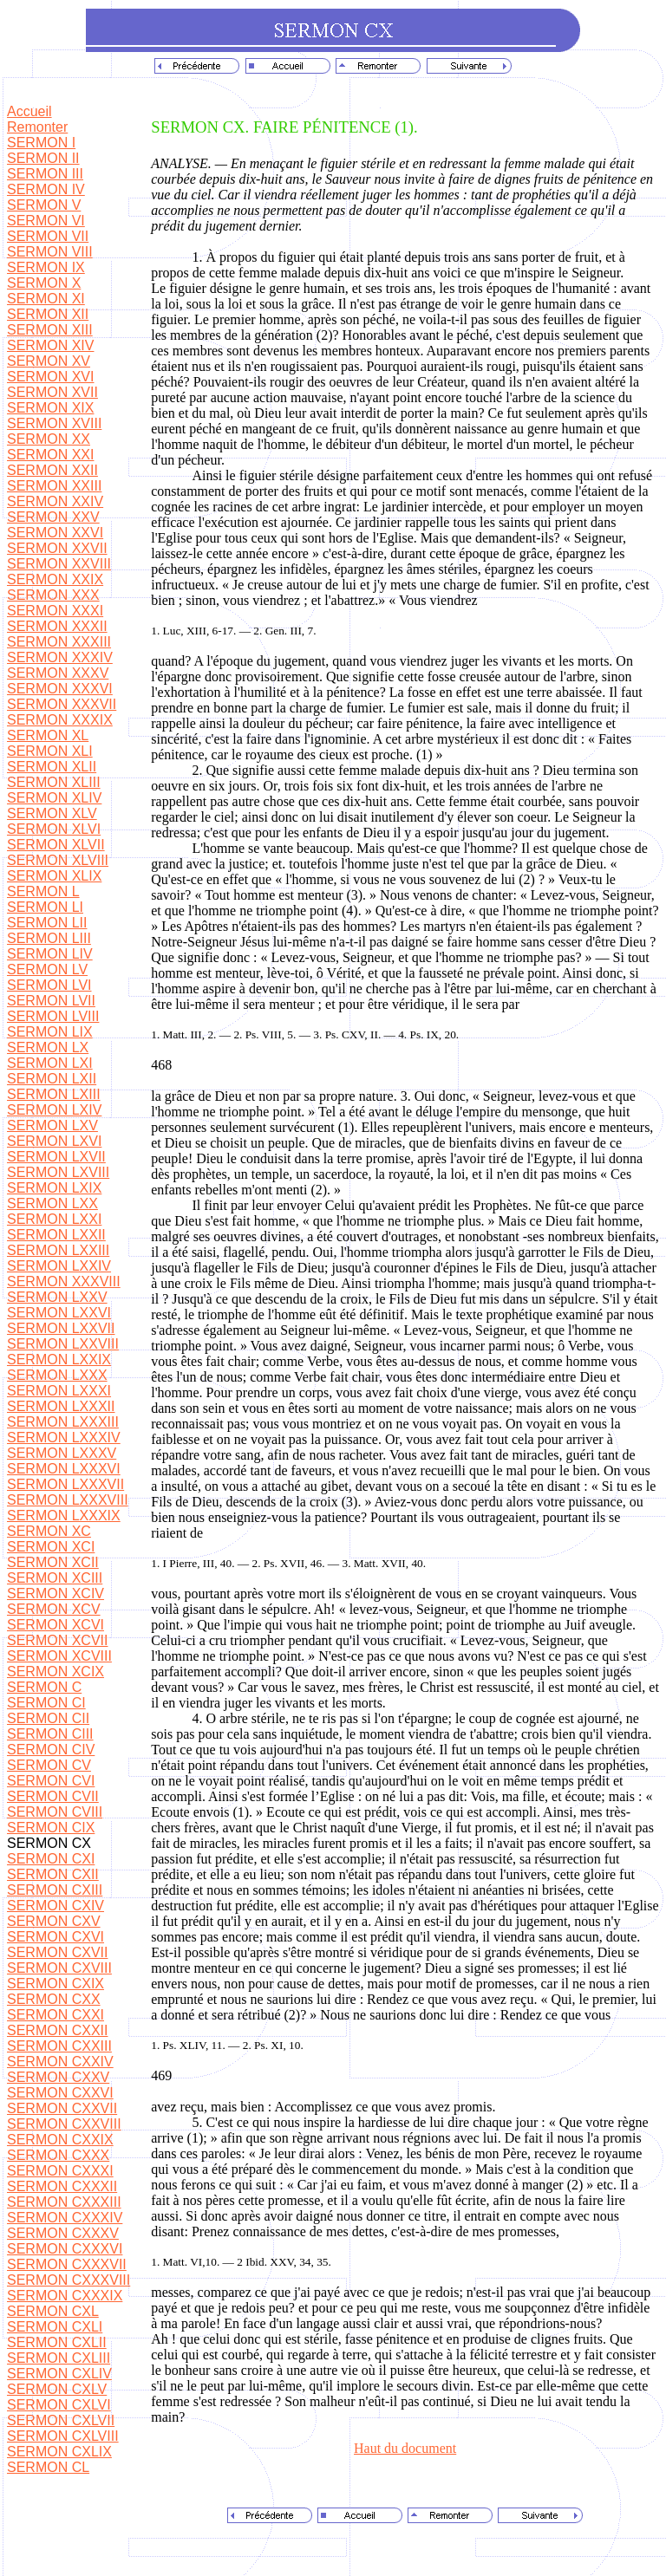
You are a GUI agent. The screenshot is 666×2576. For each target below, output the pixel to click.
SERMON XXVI (55, 532)
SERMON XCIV (55, 1593)
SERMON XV (48, 361)
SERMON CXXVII (62, 2108)
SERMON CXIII (54, 1890)
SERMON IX (46, 267)
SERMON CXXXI (60, 2170)
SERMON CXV (54, 1921)
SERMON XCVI (55, 1624)
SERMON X (44, 283)
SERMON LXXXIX (64, 1515)
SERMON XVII (52, 392)
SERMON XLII (51, 766)
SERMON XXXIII (59, 641)
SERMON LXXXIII (63, 1422)
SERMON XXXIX (60, 719)
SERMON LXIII (54, 1094)
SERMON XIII (50, 329)
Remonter (37, 127)
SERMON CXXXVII (67, 2264)
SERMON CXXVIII (64, 2124)
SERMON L (43, 891)
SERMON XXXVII (61, 704)
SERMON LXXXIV (64, 1437)
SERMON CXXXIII (64, 2202)
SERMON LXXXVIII (67, 1500)
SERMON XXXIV (60, 657)
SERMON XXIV (55, 501)
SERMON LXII (51, 1078)
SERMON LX (47, 1047)
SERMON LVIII (53, 1016)
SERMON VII (47, 236)
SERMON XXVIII (59, 563)
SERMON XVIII (54, 423)
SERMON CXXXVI (64, 2248)
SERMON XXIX (55, 579)
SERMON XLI (50, 751)
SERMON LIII (49, 938)
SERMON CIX (51, 1827)
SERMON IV (46, 189)
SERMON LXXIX (59, 1359)
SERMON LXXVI (59, 1312)
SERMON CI (46, 1702)
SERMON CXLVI (59, 2404)
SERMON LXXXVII (65, 1484)
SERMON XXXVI (60, 688)
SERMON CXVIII (59, 1968)
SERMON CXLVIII (63, 2436)
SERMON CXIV (55, 1905)
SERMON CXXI (55, 2014)
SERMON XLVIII (57, 860)
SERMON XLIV (54, 797)
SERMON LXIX (54, 1188)
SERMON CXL (53, 2311)
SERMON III (45, 173)
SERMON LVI (49, 985)
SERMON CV (49, 1765)
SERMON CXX (54, 1999)
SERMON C (44, 1687)
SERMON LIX (50, 1032)
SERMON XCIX (55, 1671)
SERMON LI (45, 907)
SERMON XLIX (54, 875)
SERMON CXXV (58, 2077)
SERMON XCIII (54, 1578)
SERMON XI (46, 298)
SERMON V (44, 205)
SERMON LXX (52, 1203)
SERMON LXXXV (61, 1453)
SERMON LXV (52, 1125)
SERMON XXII (52, 470)
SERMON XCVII (57, 1640)
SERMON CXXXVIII (68, 2280)
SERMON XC (49, 1531)
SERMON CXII (53, 1874)
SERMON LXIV (54, 1110)
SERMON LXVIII (58, 1172)
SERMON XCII (53, 1562)
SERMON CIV (51, 1749)
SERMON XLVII (56, 844)
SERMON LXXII (56, 1234)
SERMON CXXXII (62, 2186)
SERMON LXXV (57, 1297)
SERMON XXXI (55, 610)
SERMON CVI (51, 1780)
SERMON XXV (53, 517)
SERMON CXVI (55, 1936)
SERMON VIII (50, 251)
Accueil (29, 111)
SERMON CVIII (54, 1812)
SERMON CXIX (55, 1983)
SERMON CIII (50, 1734)
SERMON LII (47, 922)
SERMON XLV (52, 813)
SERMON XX (48, 439)
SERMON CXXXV (63, 2233)
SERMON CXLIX (59, 2451)
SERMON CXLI (54, 2326)
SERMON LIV (50, 953)
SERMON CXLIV (59, 2373)
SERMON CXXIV (60, 2061)
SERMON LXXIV (59, 1266)
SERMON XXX (53, 595)
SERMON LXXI (54, 1219)
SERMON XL (47, 735)
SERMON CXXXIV (64, 2217)
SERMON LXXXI (59, 1390)
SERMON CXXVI (60, 2092)
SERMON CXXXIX (64, 2295)
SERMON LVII (51, 1000)
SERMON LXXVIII (63, 1344)
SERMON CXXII (57, 2030)
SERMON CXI (51, 1858)
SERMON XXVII (57, 548)
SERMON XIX (50, 407)
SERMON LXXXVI (64, 1468)
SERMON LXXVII (60, 1328)
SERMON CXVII (57, 1952)
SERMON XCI (51, 1546)
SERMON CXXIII (59, 2046)
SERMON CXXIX (60, 2139)
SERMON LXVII (56, 1156)
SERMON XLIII (54, 782)
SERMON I (41, 142)
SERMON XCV (54, 1609)
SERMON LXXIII (58, 1250)
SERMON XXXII (57, 626)
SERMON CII (48, 1718)
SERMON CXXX (58, 2155)
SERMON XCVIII (59, 1656)
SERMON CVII (53, 1796)
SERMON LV (47, 969)
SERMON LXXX (57, 1375)
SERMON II (43, 158)
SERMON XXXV (57, 673)
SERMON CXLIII (58, 2358)
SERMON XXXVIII (64, 1281)
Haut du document (405, 2448)
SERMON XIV (50, 345)
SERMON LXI (50, 1063)
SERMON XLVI (54, 829)
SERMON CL (48, 2467)
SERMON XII (47, 314)
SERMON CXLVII (60, 2420)
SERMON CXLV (57, 2389)
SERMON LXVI (54, 1141)
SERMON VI (46, 220)
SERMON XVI (50, 376)
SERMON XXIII (54, 485)
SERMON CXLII (57, 2342)
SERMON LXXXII (60, 1406)
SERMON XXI (50, 454)
